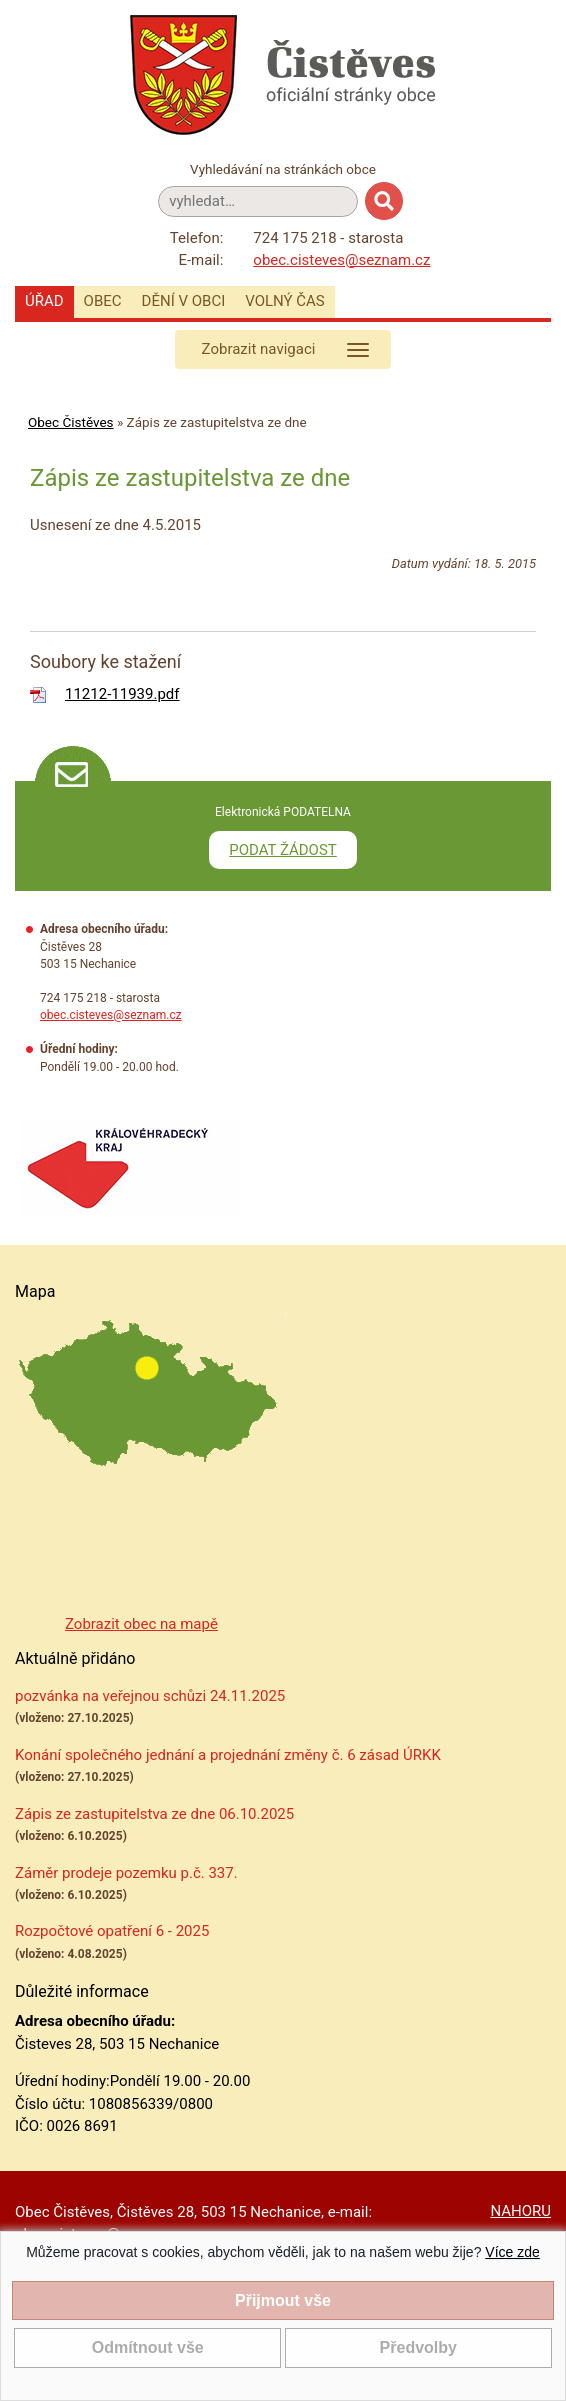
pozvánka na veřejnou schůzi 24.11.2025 (150, 1696)
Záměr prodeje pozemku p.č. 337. (126, 1873)
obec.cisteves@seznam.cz (341, 260)
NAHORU (520, 2211)
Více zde (512, 2252)
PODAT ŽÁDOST (283, 850)
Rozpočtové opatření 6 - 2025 (112, 1931)
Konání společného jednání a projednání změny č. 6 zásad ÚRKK (228, 1755)
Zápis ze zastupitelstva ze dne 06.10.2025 (154, 1814)
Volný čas (285, 301)
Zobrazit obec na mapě (141, 1624)
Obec (103, 301)
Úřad (44, 301)
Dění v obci (184, 301)
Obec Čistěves (71, 422)
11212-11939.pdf (122, 694)
